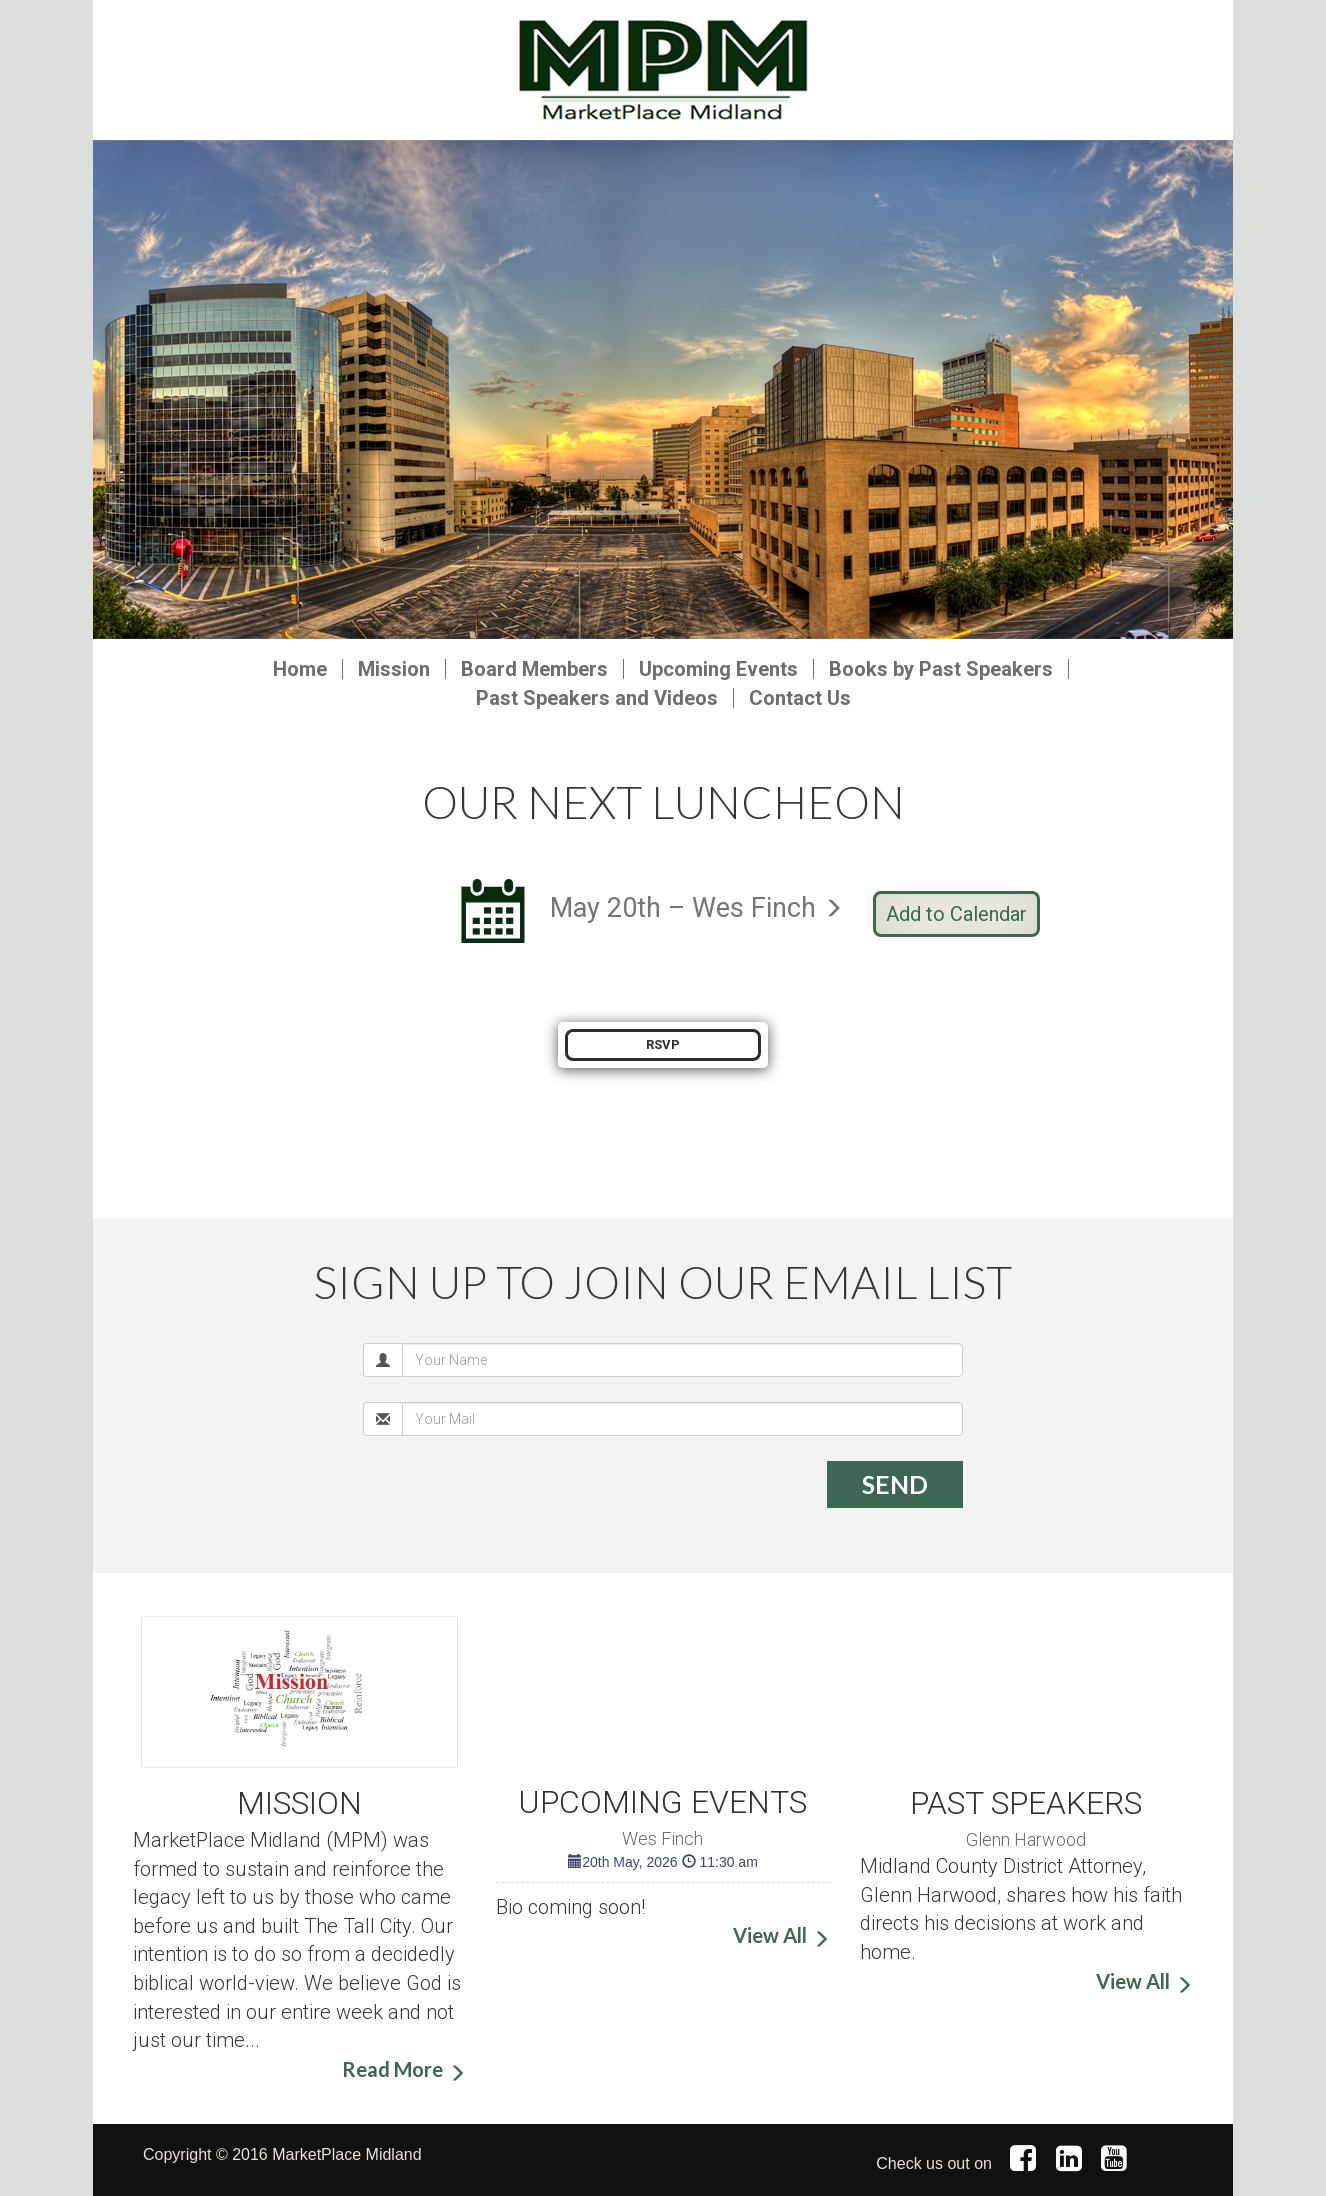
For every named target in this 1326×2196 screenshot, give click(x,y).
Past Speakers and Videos (597, 698)
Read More (392, 2069)
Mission (394, 669)
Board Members (534, 669)
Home (300, 669)
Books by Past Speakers (941, 669)
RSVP (663, 1044)
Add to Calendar (956, 914)
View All (770, 1935)
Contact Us (800, 698)
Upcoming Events (718, 669)
